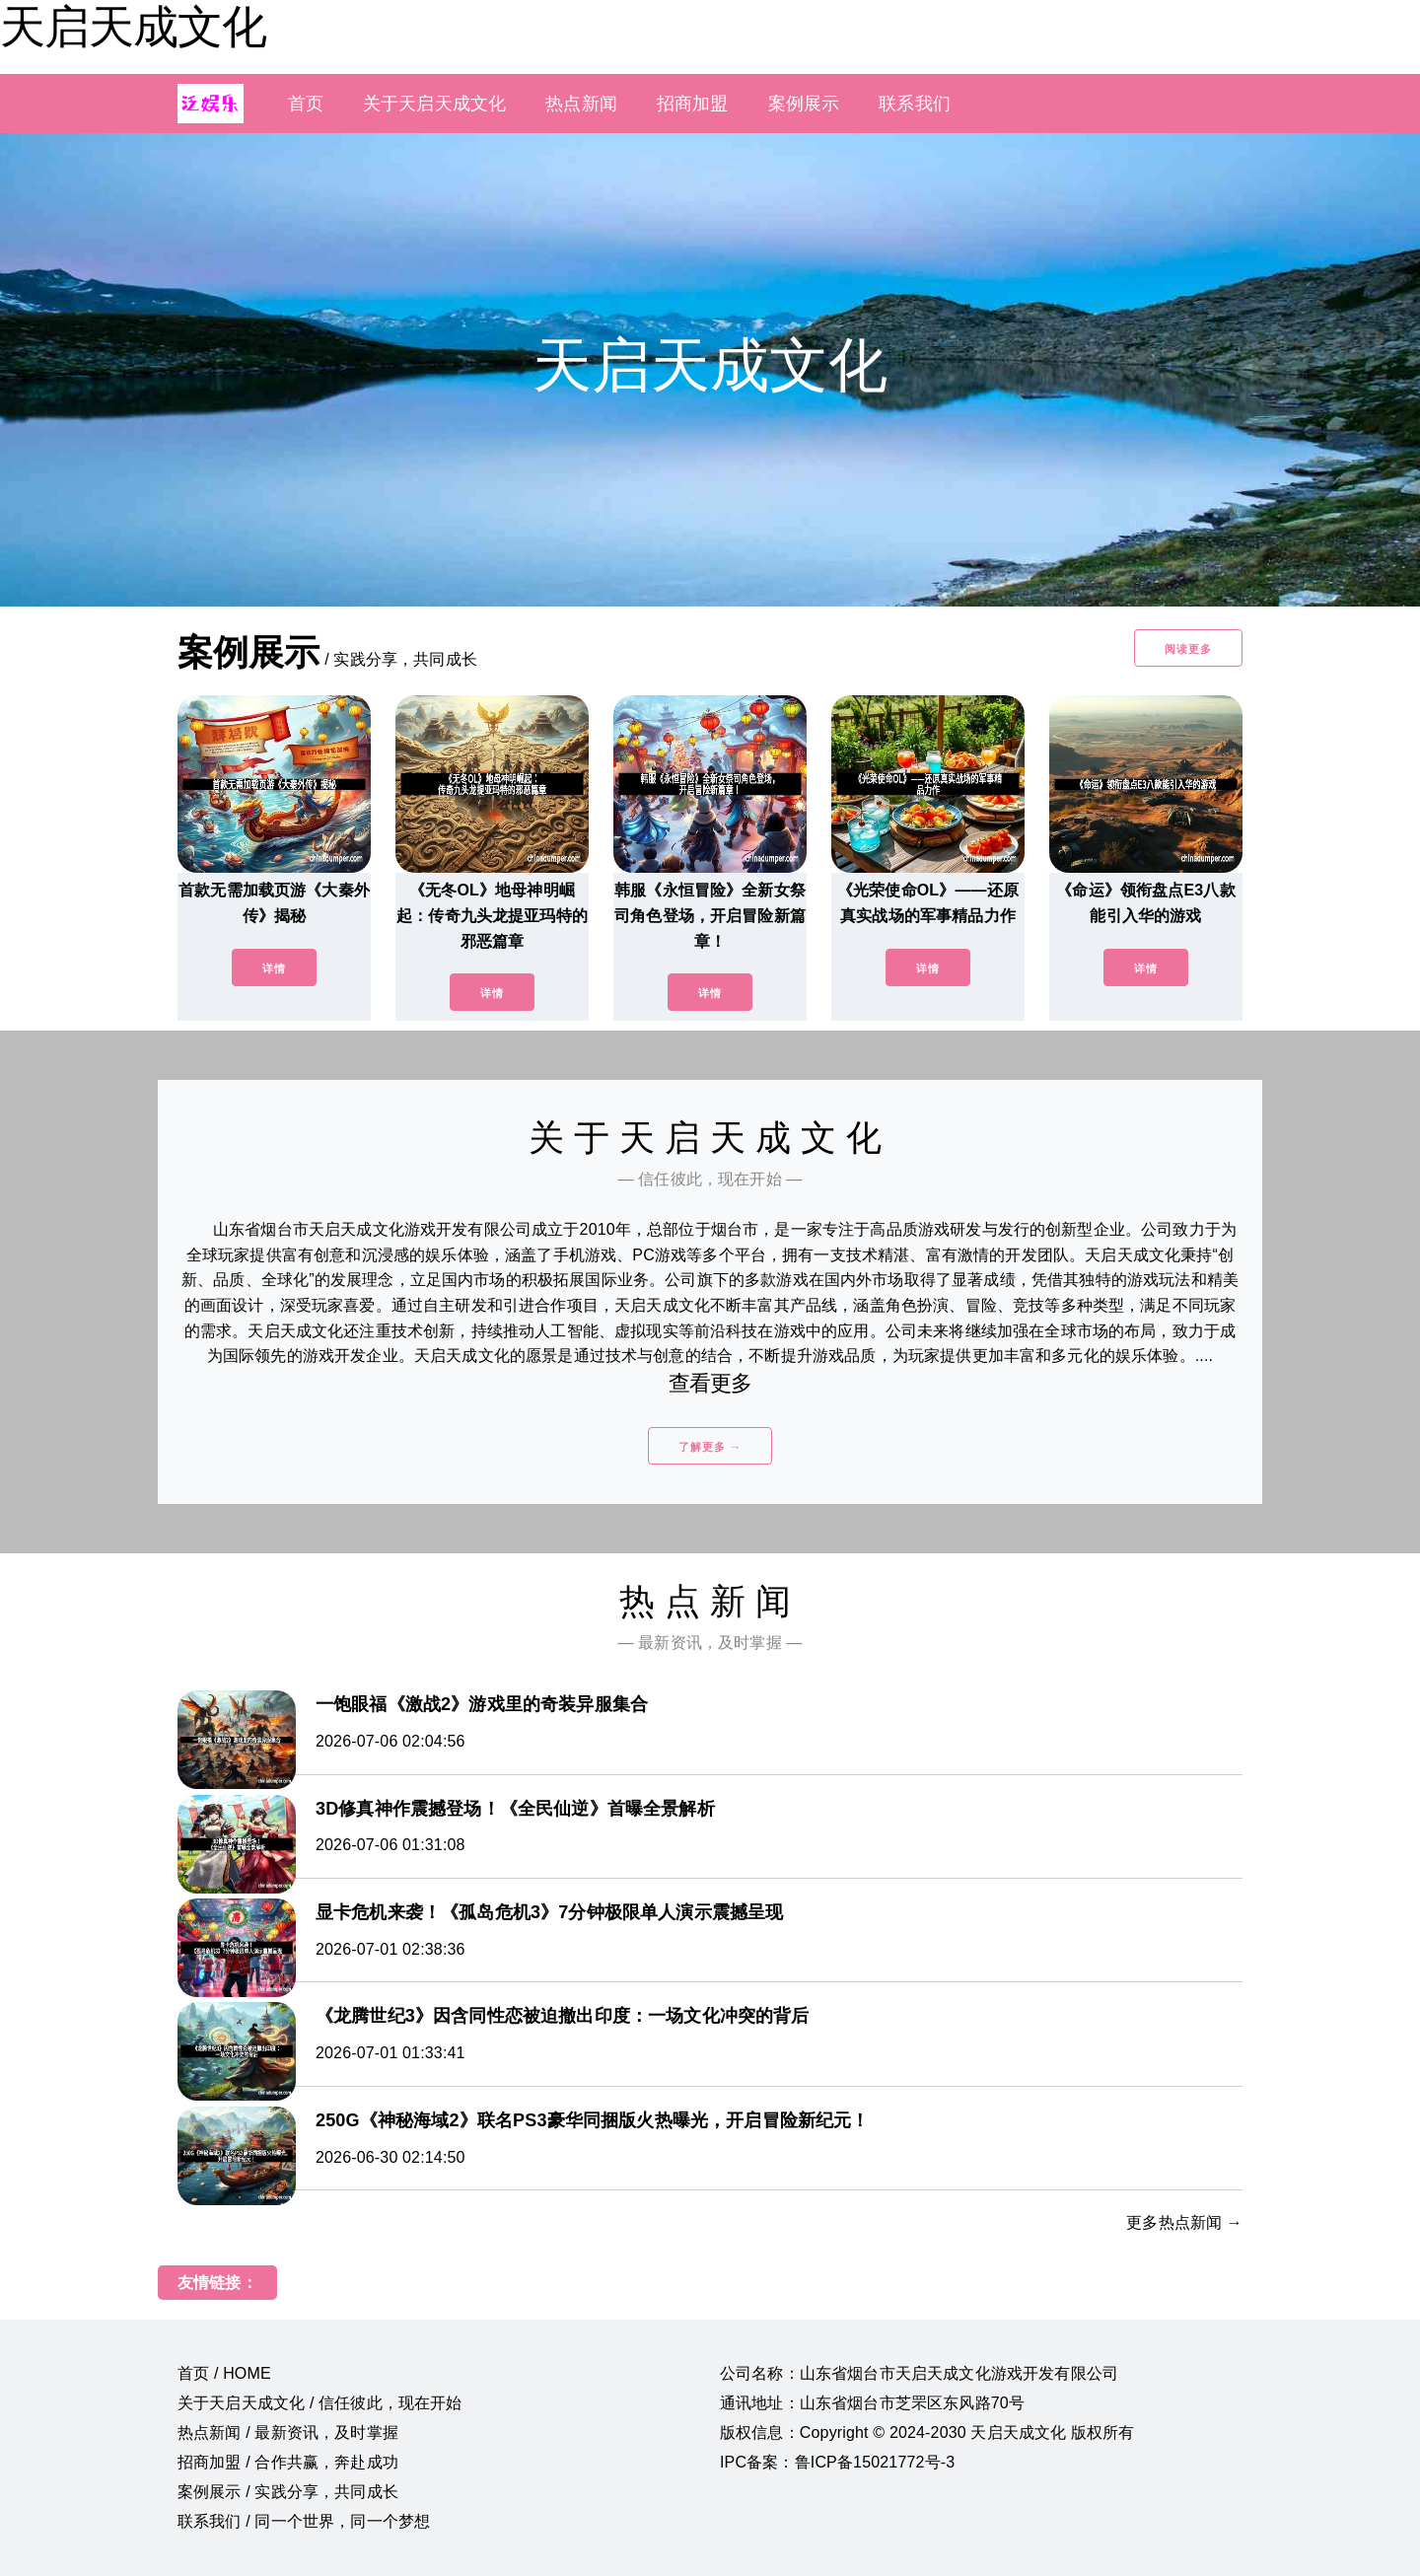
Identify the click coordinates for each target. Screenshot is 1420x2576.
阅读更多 (1188, 649)
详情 (274, 968)
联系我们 (915, 103)
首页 (305, 103)
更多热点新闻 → (1184, 2222)
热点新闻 (581, 103)
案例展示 (804, 103)
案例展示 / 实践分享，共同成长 (288, 2491)
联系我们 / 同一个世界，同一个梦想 (304, 2521)
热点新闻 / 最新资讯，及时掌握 (288, 2432)
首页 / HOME (224, 2373)
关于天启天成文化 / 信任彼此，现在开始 (320, 2403)
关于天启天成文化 (434, 103)
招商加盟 (693, 103)
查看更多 (710, 1383)
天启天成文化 (133, 26)
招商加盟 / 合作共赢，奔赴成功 (288, 2462)
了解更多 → (710, 1447)
